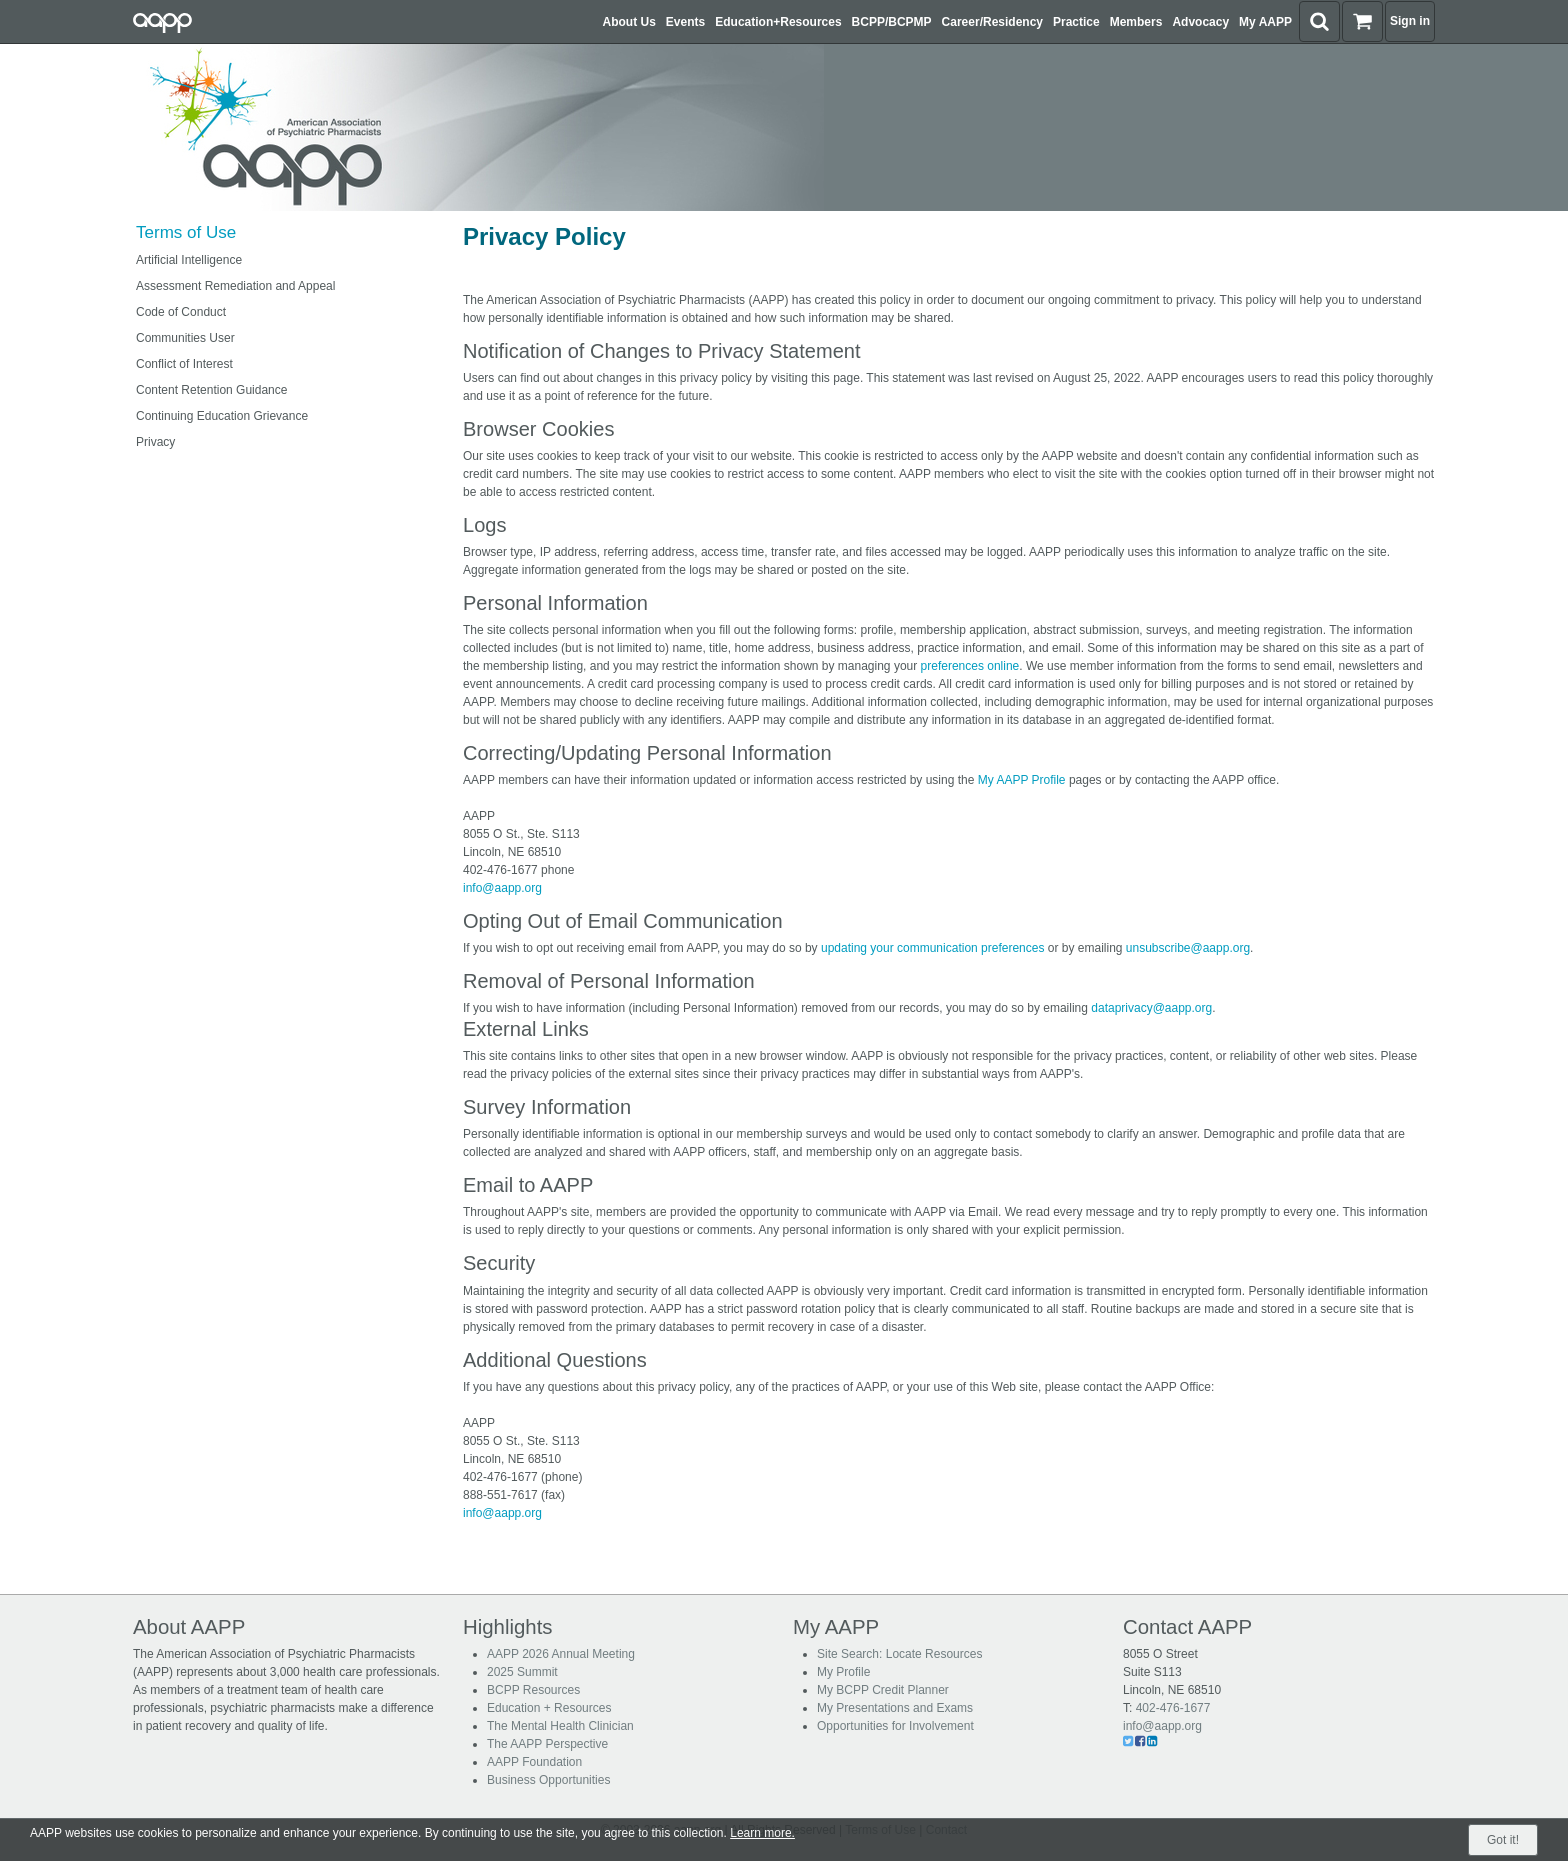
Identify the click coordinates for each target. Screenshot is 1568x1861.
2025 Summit (522, 1672)
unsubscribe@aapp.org (1188, 948)
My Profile (843, 1672)
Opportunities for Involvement (895, 1726)
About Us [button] (629, 22)
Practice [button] (1076, 22)
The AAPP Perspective (547, 1744)
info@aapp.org (502, 888)
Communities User (185, 338)
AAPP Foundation (534, 1762)
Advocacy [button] (1200, 22)
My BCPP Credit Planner (883, 1690)
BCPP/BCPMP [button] (892, 22)
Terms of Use (186, 232)
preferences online (970, 666)
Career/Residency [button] (992, 22)
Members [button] (1136, 22)
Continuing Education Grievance (222, 416)
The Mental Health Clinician (560, 1726)
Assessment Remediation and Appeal (235, 286)
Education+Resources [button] (778, 22)
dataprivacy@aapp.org (1151, 1008)
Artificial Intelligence (189, 260)
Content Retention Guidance (211, 390)
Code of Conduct (181, 312)
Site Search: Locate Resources (899, 1654)
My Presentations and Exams (895, 1708)
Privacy (155, 442)
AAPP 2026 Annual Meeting (561, 1654)
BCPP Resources (533, 1690)
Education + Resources (549, 1708)
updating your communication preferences (932, 948)
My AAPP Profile (1022, 780)
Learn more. (762, 1833)
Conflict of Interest (184, 364)
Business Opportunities (548, 1780)
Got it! (1503, 1840)
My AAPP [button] (1265, 22)
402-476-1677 (1173, 1708)
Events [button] (685, 22)
